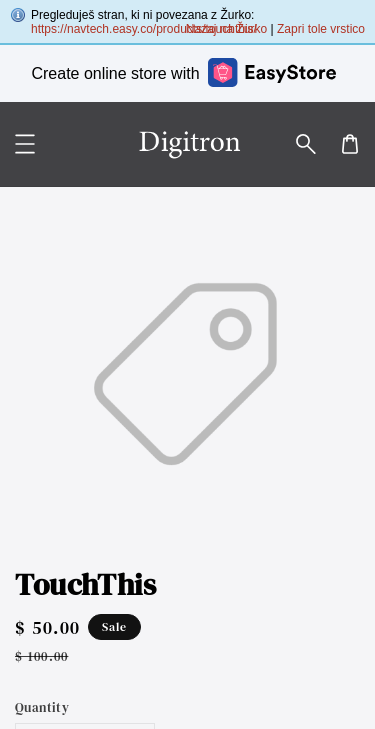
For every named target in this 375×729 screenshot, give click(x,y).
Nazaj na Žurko (226, 29)
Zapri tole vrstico (321, 29)
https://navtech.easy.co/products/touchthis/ (144, 29)
